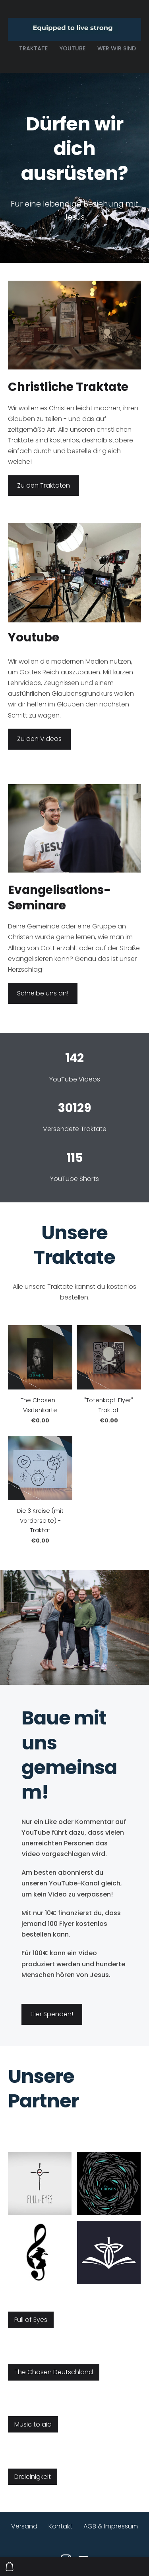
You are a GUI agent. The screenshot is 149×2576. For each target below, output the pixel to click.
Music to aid (33, 2424)
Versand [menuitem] (24, 2526)
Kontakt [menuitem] (60, 2526)
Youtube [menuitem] (72, 48)
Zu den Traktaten (43, 485)
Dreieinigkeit (32, 2476)
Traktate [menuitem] (33, 48)
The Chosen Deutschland (53, 2372)
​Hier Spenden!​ (52, 2014)
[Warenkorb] (9, 2566)
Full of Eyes (30, 2319)
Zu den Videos (39, 738)
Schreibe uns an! (42, 993)
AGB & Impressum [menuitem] (110, 2526)
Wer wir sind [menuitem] (116, 48)
